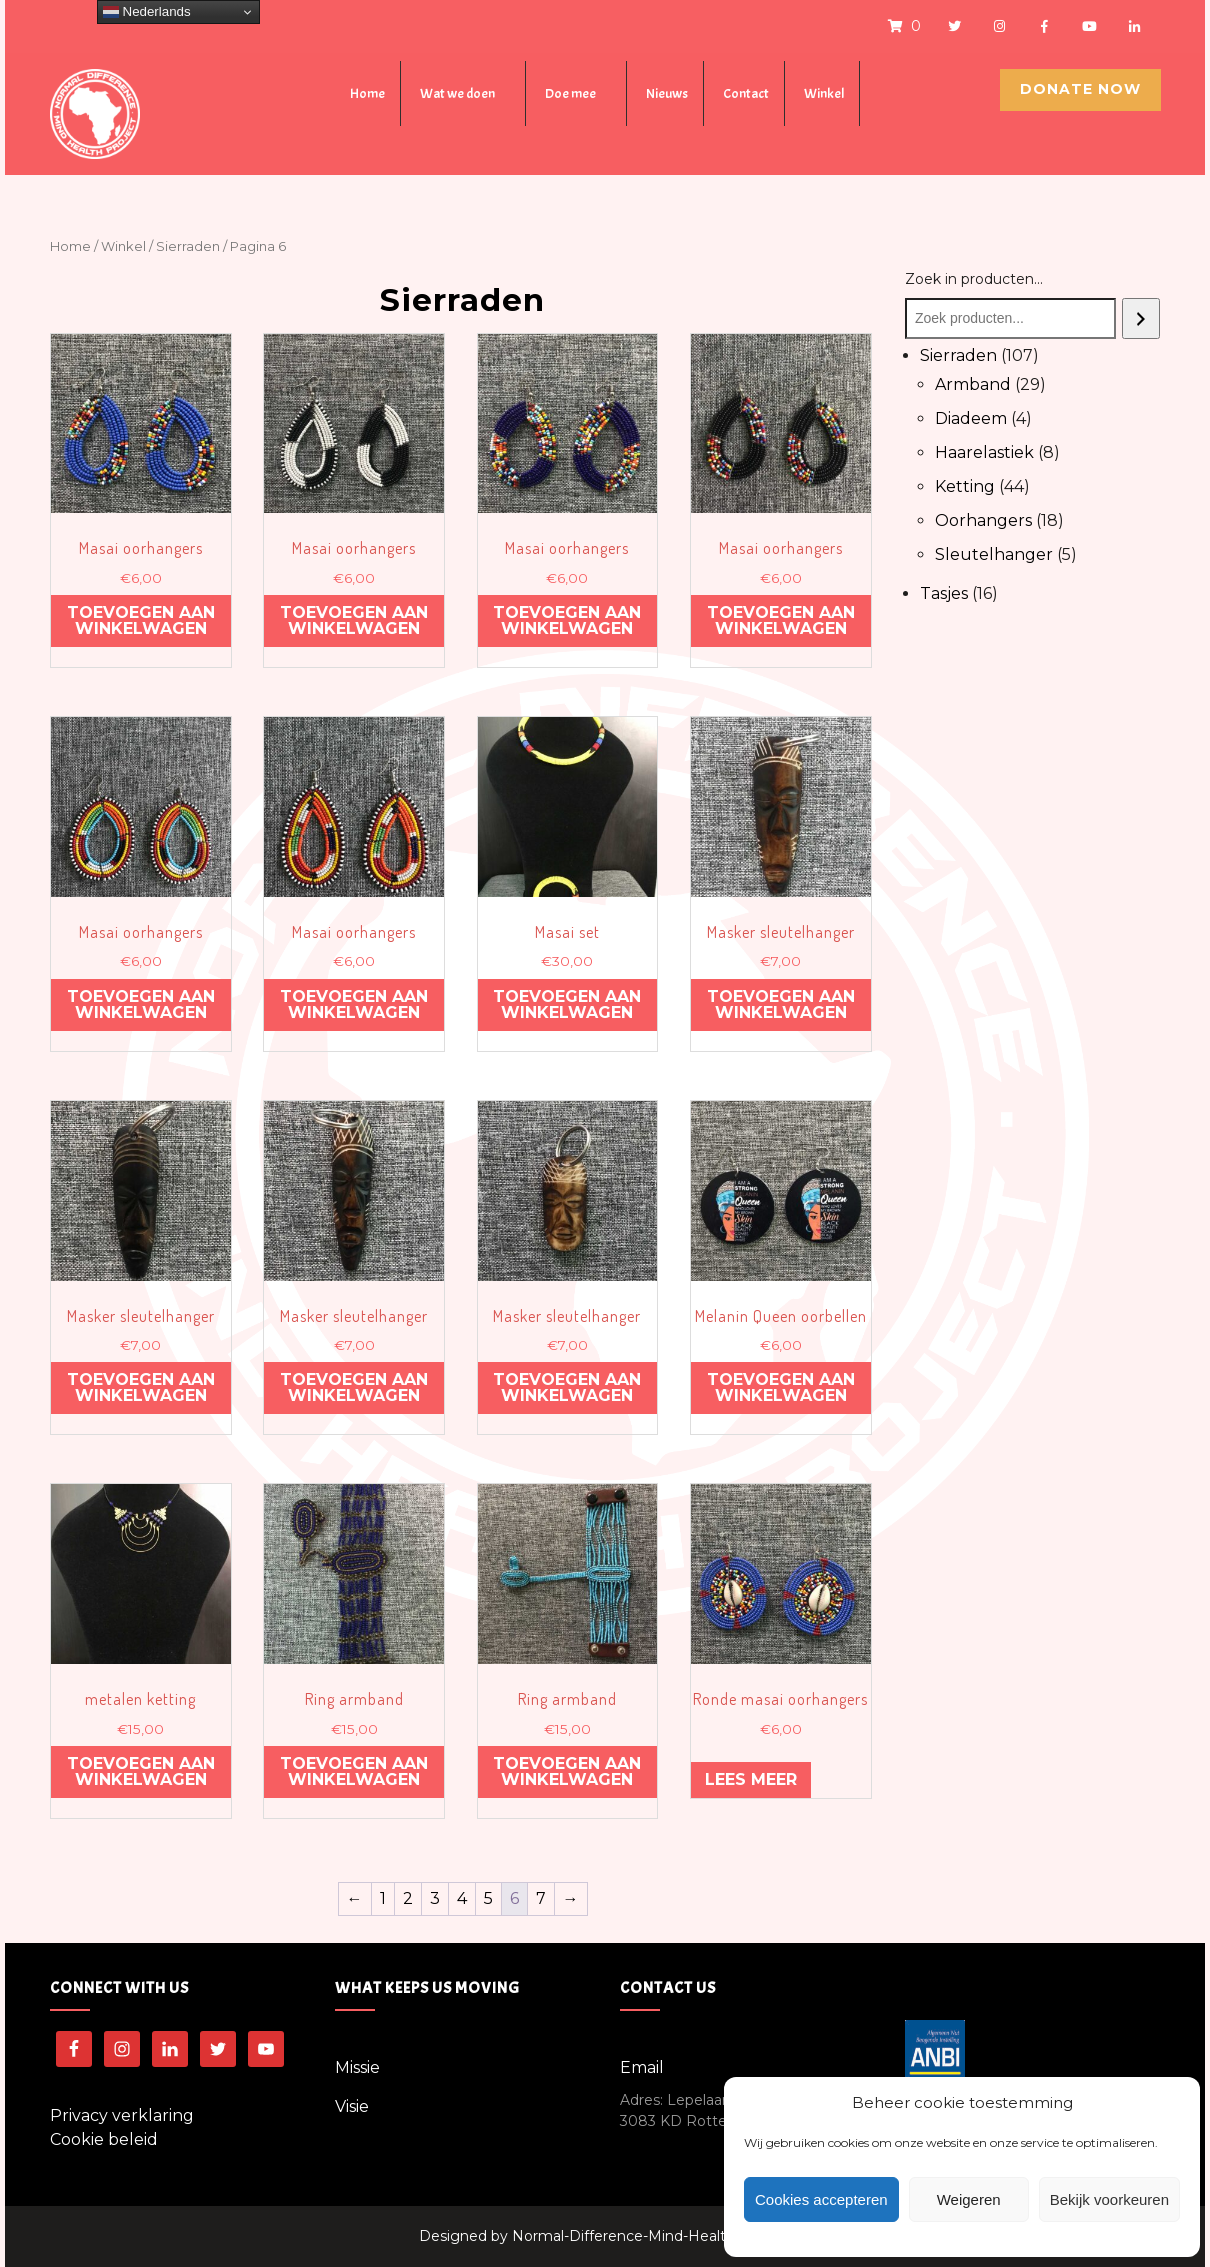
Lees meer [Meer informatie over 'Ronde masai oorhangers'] (751, 1779)
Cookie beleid (104, 2139)
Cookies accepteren (821, 2199)
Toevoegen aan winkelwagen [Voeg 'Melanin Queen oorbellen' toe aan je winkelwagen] (781, 1387)
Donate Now (1080, 89)
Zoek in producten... (974, 279)
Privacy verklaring (122, 2115)
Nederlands (147, 12)
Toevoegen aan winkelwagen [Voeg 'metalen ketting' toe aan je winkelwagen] (141, 1771)
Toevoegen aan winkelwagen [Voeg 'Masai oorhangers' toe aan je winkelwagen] (141, 620)
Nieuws (667, 93)
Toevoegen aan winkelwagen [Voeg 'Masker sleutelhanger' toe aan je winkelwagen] (781, 1004)
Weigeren (969, 2199)
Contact (746, 93)
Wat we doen (457, 93)
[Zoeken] (1141, 318)
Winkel (824, 93)
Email (642, 2067)
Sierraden (188, 246)
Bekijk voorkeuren (1109, 2199)
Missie (357, 2067)
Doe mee (570, 93)
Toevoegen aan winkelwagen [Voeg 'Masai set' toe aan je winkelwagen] (567, 1004)
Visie (352, 2106)
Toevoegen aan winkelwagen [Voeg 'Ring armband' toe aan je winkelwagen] (354, 1771)
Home (367, 93)
